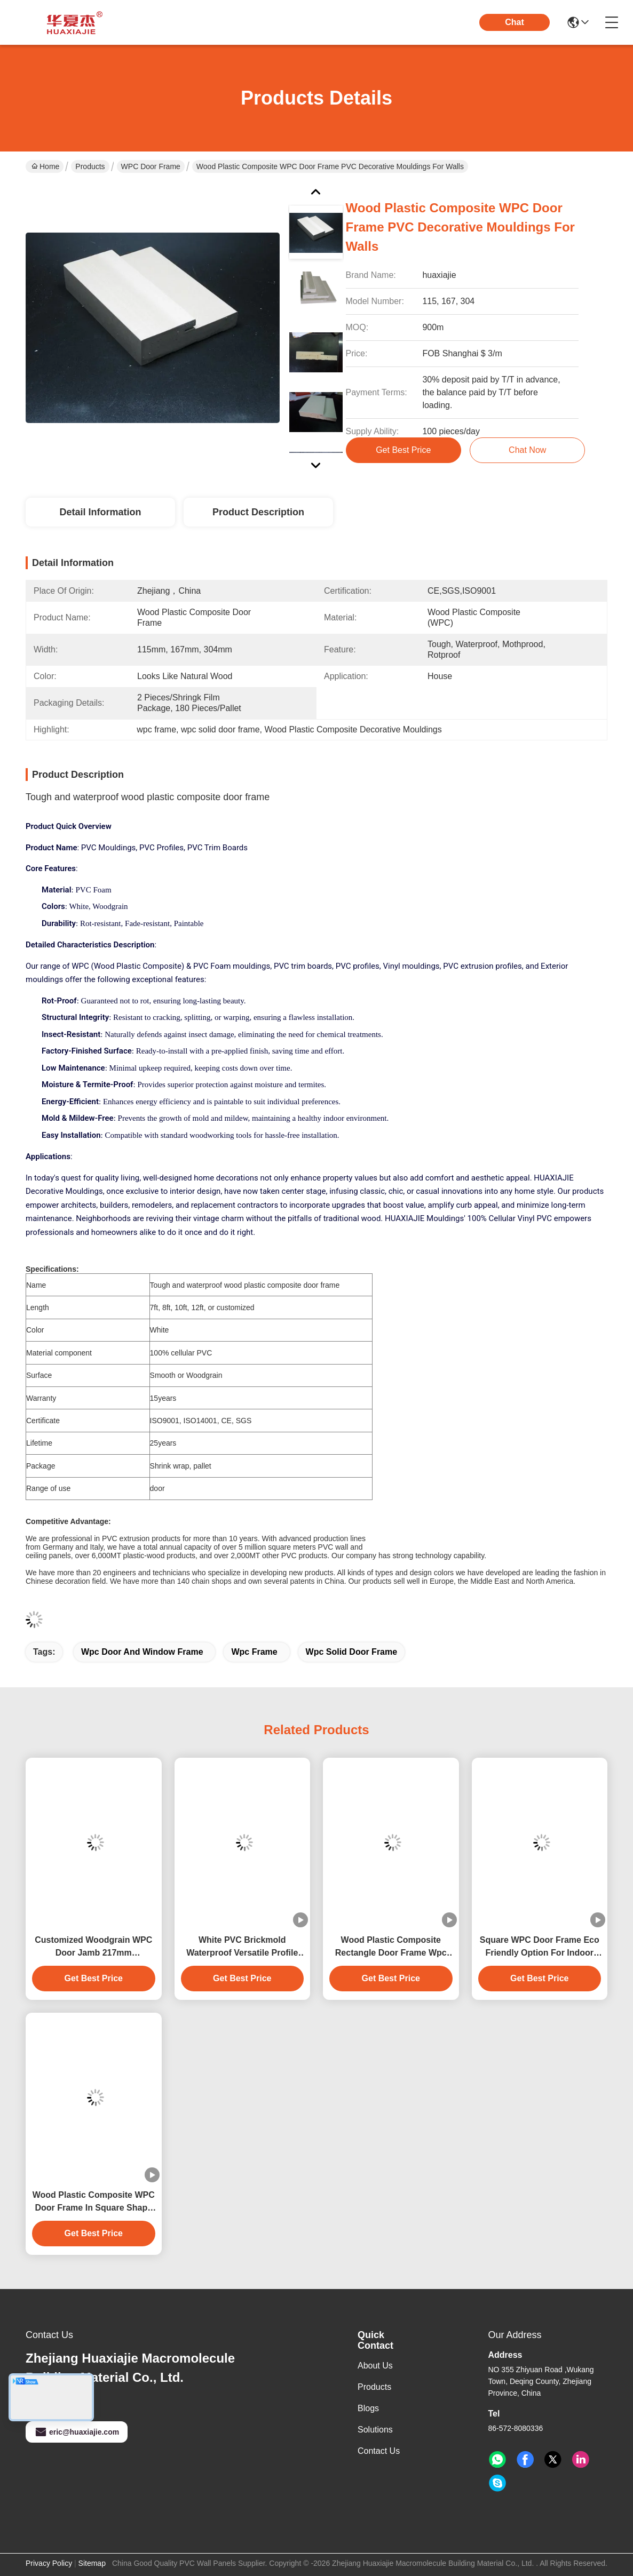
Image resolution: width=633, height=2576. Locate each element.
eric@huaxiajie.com (76, 2432)
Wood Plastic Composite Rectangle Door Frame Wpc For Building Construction (391, 1947)
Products (90, 166)
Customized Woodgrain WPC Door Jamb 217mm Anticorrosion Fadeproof (93, 1947)
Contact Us (379, 2450)
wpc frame (254, 1651)
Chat (514, 22)
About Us (375, 2365)
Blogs (368, 2408)
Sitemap (92, 2563)
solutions (375, 2429)
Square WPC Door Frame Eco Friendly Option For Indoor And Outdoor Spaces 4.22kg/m (539, 1947)
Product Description (258, 512)
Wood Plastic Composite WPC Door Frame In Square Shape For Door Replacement (94, 2202)
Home (45, 166)
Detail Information (100, 512)
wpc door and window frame (142, 1651)
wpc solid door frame (352, 1651)
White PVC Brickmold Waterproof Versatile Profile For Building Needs (242, 1947)
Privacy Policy (49, 2563)
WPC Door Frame (150, 166)
